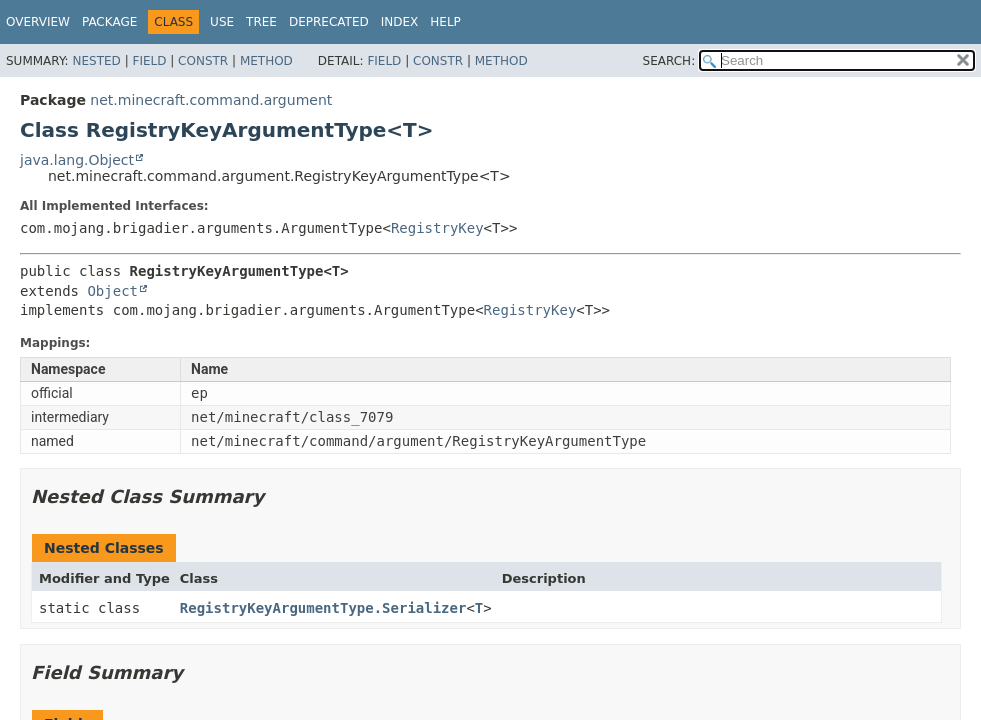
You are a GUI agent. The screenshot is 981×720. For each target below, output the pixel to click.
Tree (261, 22)
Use (222, 22)
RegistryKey (437, 228)
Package (109, 22)
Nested (96, 61)
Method (266, 61)
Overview (38, 22)
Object (112, 291)
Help (445, 22)
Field (149, 61)
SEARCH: (669, 61)
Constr (203, 61)
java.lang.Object (77, 160)
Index (400, 22)
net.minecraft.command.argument (211, 100)
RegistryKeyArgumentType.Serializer (323, 608)
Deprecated (329, 22)
